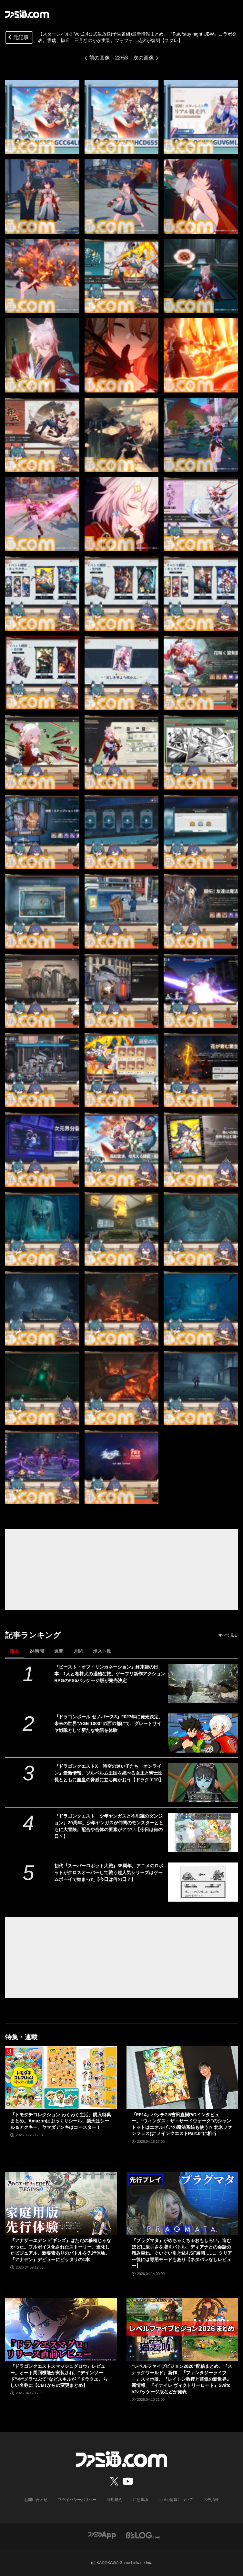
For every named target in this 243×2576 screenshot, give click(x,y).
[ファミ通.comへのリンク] (27, 14)
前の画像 (99, 57)
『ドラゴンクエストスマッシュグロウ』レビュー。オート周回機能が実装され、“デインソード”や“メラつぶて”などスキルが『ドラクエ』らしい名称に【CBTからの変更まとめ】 (58, 2376)
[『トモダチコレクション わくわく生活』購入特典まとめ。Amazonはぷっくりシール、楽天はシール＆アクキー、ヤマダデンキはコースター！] (61, 2077)
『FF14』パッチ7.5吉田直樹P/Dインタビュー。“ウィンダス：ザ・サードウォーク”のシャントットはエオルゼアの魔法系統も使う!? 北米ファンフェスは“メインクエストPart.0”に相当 (182, 2124)
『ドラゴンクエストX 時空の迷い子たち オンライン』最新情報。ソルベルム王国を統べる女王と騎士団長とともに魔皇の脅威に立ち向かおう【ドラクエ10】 (108, 1773)
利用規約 (114, 2499)
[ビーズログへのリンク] (143, 2535)
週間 (58, 1651)
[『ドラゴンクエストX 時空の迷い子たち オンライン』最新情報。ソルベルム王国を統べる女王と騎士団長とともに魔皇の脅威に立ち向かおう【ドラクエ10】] (203, 1782)
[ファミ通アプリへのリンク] (102, 2535)
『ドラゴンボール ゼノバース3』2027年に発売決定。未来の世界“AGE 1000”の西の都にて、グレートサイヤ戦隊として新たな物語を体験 (108, 1723)
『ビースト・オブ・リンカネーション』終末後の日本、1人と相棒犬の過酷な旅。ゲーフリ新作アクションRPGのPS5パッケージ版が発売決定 (109, 1673)
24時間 (37, 1651)
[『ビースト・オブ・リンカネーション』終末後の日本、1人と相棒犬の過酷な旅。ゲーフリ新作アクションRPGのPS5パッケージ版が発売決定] (203, 1683)
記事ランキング (33, 1635)
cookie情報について (175, 2499)
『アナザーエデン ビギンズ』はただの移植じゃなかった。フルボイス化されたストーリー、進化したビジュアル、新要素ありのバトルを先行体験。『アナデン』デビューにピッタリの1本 (60, 2250)
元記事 (18, 38)
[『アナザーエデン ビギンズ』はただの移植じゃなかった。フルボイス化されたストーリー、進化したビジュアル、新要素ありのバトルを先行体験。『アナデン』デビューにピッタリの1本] (61, 2203)
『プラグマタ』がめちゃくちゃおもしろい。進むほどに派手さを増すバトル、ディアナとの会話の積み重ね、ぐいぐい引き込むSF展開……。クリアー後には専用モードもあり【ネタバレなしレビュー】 (182, 2253)
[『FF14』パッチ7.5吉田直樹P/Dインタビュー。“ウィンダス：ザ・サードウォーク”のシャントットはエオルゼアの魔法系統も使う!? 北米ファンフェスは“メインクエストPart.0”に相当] (182, 2077)
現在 (14, 1651)
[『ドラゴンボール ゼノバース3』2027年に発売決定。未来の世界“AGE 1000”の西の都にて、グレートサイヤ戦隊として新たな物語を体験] (203, 1733)
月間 (78, 1651)
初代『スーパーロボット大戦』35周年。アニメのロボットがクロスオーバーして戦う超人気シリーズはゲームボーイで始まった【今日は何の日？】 (108, 1872)
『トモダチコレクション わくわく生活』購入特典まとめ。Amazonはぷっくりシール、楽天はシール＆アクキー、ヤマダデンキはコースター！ (60, 2121)
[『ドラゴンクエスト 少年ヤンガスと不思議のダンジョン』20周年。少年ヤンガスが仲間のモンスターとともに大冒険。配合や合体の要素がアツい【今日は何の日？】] (203, 1832)
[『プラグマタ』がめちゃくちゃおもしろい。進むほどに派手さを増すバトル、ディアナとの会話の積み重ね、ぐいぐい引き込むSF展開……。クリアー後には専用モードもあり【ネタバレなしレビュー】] (182, 2203)
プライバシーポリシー (77, 2499)
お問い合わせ (35, 2499)
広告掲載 (211, 2499)
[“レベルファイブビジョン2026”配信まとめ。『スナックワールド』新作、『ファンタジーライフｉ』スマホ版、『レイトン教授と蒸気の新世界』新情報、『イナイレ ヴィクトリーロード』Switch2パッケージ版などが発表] (182, 2329)
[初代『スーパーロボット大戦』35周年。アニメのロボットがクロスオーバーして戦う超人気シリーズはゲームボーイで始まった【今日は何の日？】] (203, 1882)
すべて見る (228, 1635)
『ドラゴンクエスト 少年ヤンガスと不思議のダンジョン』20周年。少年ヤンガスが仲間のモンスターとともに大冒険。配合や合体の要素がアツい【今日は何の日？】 (108, 1826)
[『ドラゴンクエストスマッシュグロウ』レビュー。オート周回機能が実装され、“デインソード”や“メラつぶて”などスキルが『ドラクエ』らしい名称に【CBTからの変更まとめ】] (61, 2329)
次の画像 (143, 57)
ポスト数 (102, 1651)
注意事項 (140, 2499)
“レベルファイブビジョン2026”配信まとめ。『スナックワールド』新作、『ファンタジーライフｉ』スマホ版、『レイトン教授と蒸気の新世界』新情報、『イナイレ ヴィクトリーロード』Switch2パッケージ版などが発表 (182, 2379)
